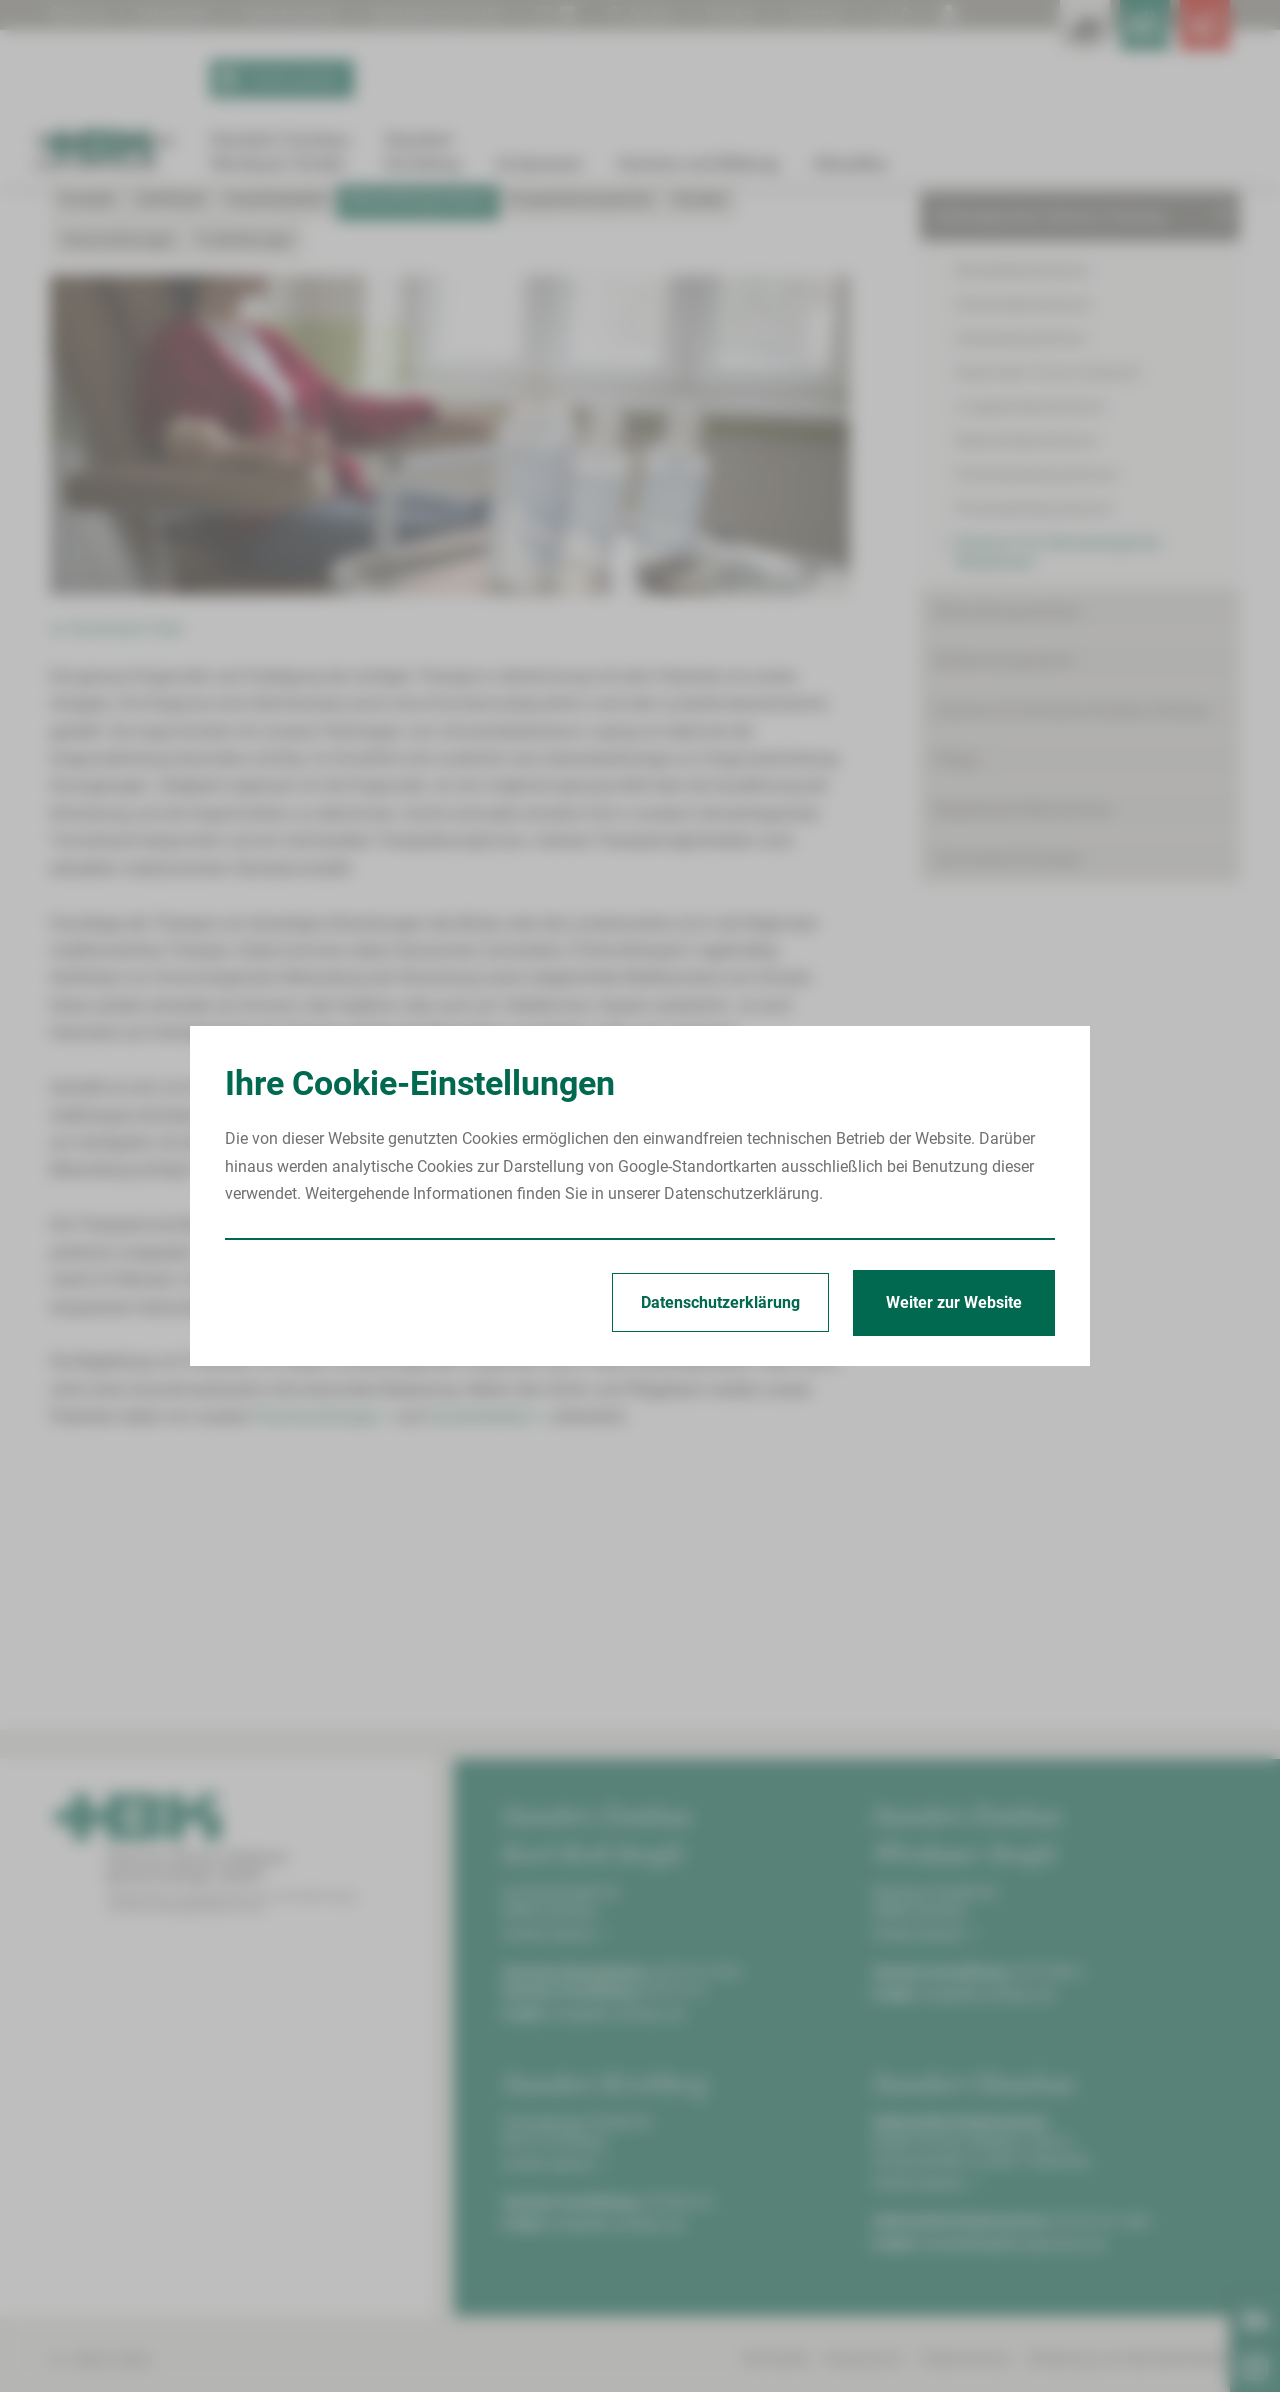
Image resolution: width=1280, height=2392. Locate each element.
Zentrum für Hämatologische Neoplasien (608, 261)
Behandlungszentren (1007, 832)
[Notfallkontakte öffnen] (1190, 40)
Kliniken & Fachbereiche (1019, 388)
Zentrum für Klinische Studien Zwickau (1072, 931)
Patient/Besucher (996, 338)
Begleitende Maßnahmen (1023, 1029)
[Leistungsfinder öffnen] (1010, 40)
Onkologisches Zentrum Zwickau (383, 261)
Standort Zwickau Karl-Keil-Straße (178, 261)
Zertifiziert (170, 420)
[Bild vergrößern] (450, 656)
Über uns (81, 13)
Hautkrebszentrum (1021, 559)
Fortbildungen (245, 460)
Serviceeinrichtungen (1008, 1079)
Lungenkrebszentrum (1030, 627)
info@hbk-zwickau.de (617, 2234)
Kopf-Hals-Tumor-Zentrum (1048, 593)
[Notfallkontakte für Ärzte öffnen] (1100, 40)
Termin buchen (281, 108)
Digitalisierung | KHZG (477, 13)
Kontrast (815, 13)
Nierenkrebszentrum (1026, 661)
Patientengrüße (313, 13)
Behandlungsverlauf (793, 261)
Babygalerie (185, 13)
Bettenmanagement (1004, 881)
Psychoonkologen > (323, 1637)
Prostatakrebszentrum (1034, 729)
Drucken (724, 13)
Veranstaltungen (118, 460)
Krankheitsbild (276, 420)
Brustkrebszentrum (1022, 491)
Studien (700, 420)
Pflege (957, 980)
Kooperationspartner (581, 420)
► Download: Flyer (117, 849)
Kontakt (87, 420)
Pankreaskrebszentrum (1037, 695)
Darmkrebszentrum (1023, 525)
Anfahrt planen (555, 2154)
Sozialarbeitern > (486, 1637)
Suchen (625, 13)
